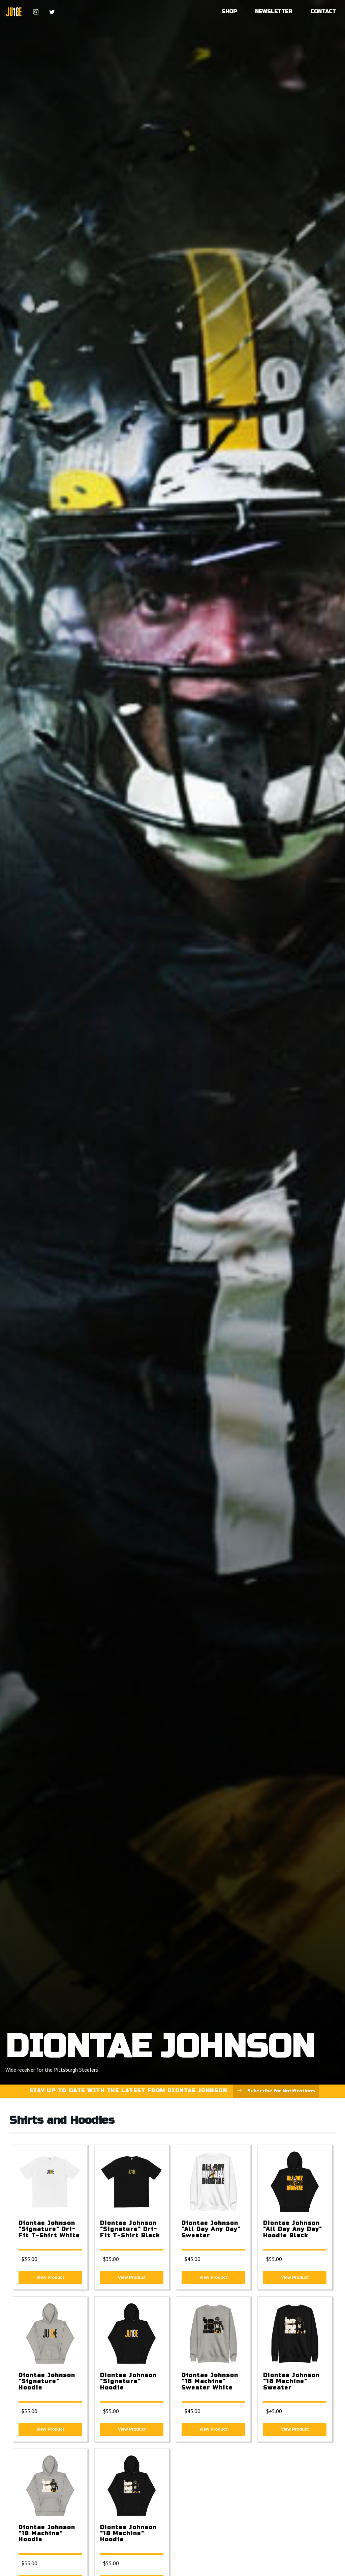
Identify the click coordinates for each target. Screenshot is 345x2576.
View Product (50, 2277)
